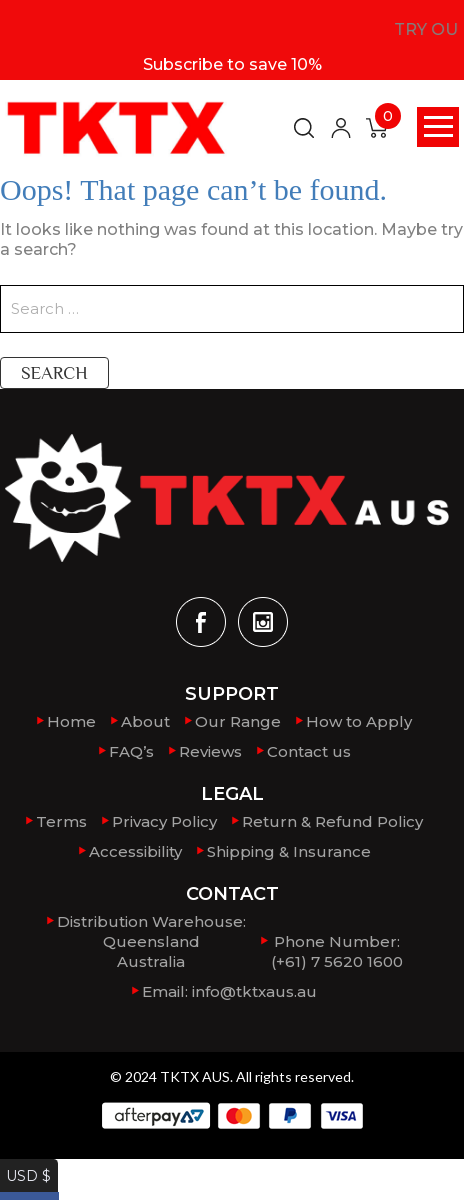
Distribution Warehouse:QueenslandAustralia (151, 941)
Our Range (238, 721)
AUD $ (25, 1188)
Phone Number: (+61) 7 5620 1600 (337, 951)
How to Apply (359, 721)
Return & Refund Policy (332, 821)
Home (71, 721)
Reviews (210, 751)
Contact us (309, 751)
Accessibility (135, 851)
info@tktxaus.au (254, 991)
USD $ (24, 1168)
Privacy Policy (164, 821)
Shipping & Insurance (289, 851)
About (145, 721)
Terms (61, 821)
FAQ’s (131, 751)
